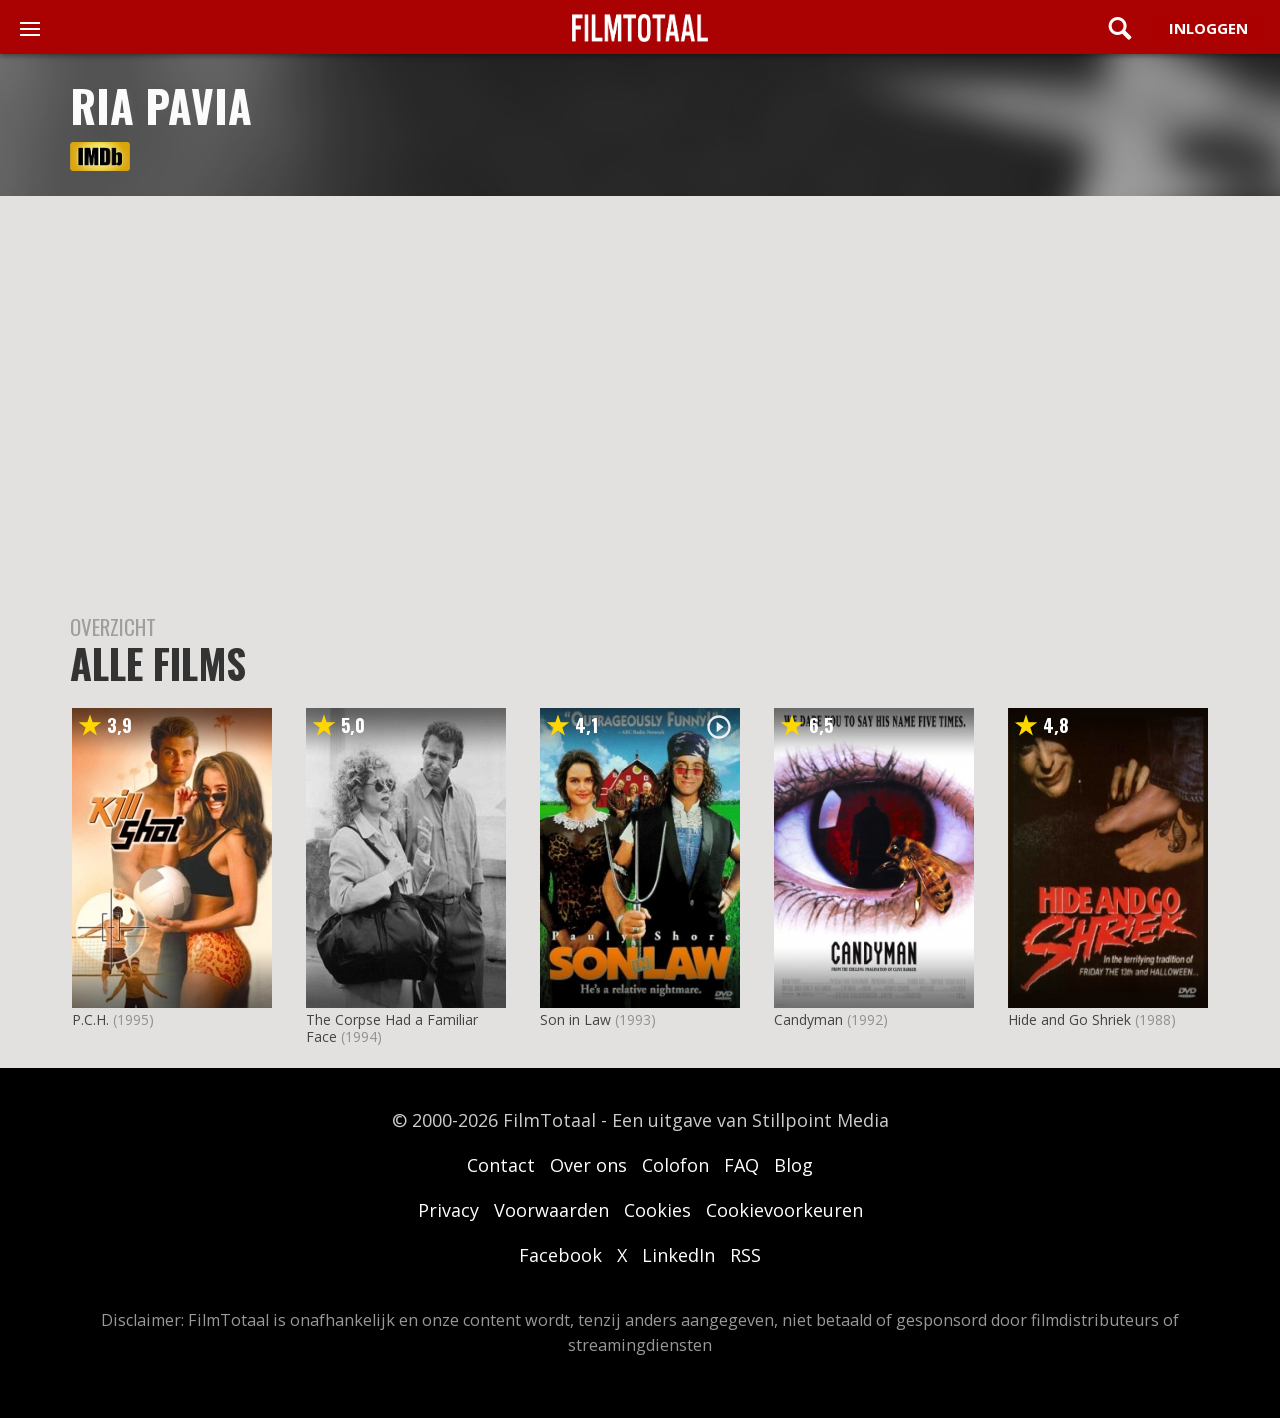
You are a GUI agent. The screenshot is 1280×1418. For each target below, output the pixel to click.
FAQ (741, 1165)
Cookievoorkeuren (784, 1210)
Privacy (448, 1210)
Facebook (560, 1255)
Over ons (588, 1165)
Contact (501, 1165)
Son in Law (575, 1019)
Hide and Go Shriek (1069, 1019)
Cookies (657, 1210)
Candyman (808, 1019)
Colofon (675, 1165)
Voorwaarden (551, 1210)
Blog (793, 1165)
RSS (745, 1255)
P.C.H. (90, 1019)
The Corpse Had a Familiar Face (392, 1028)
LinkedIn (678, 1255)
